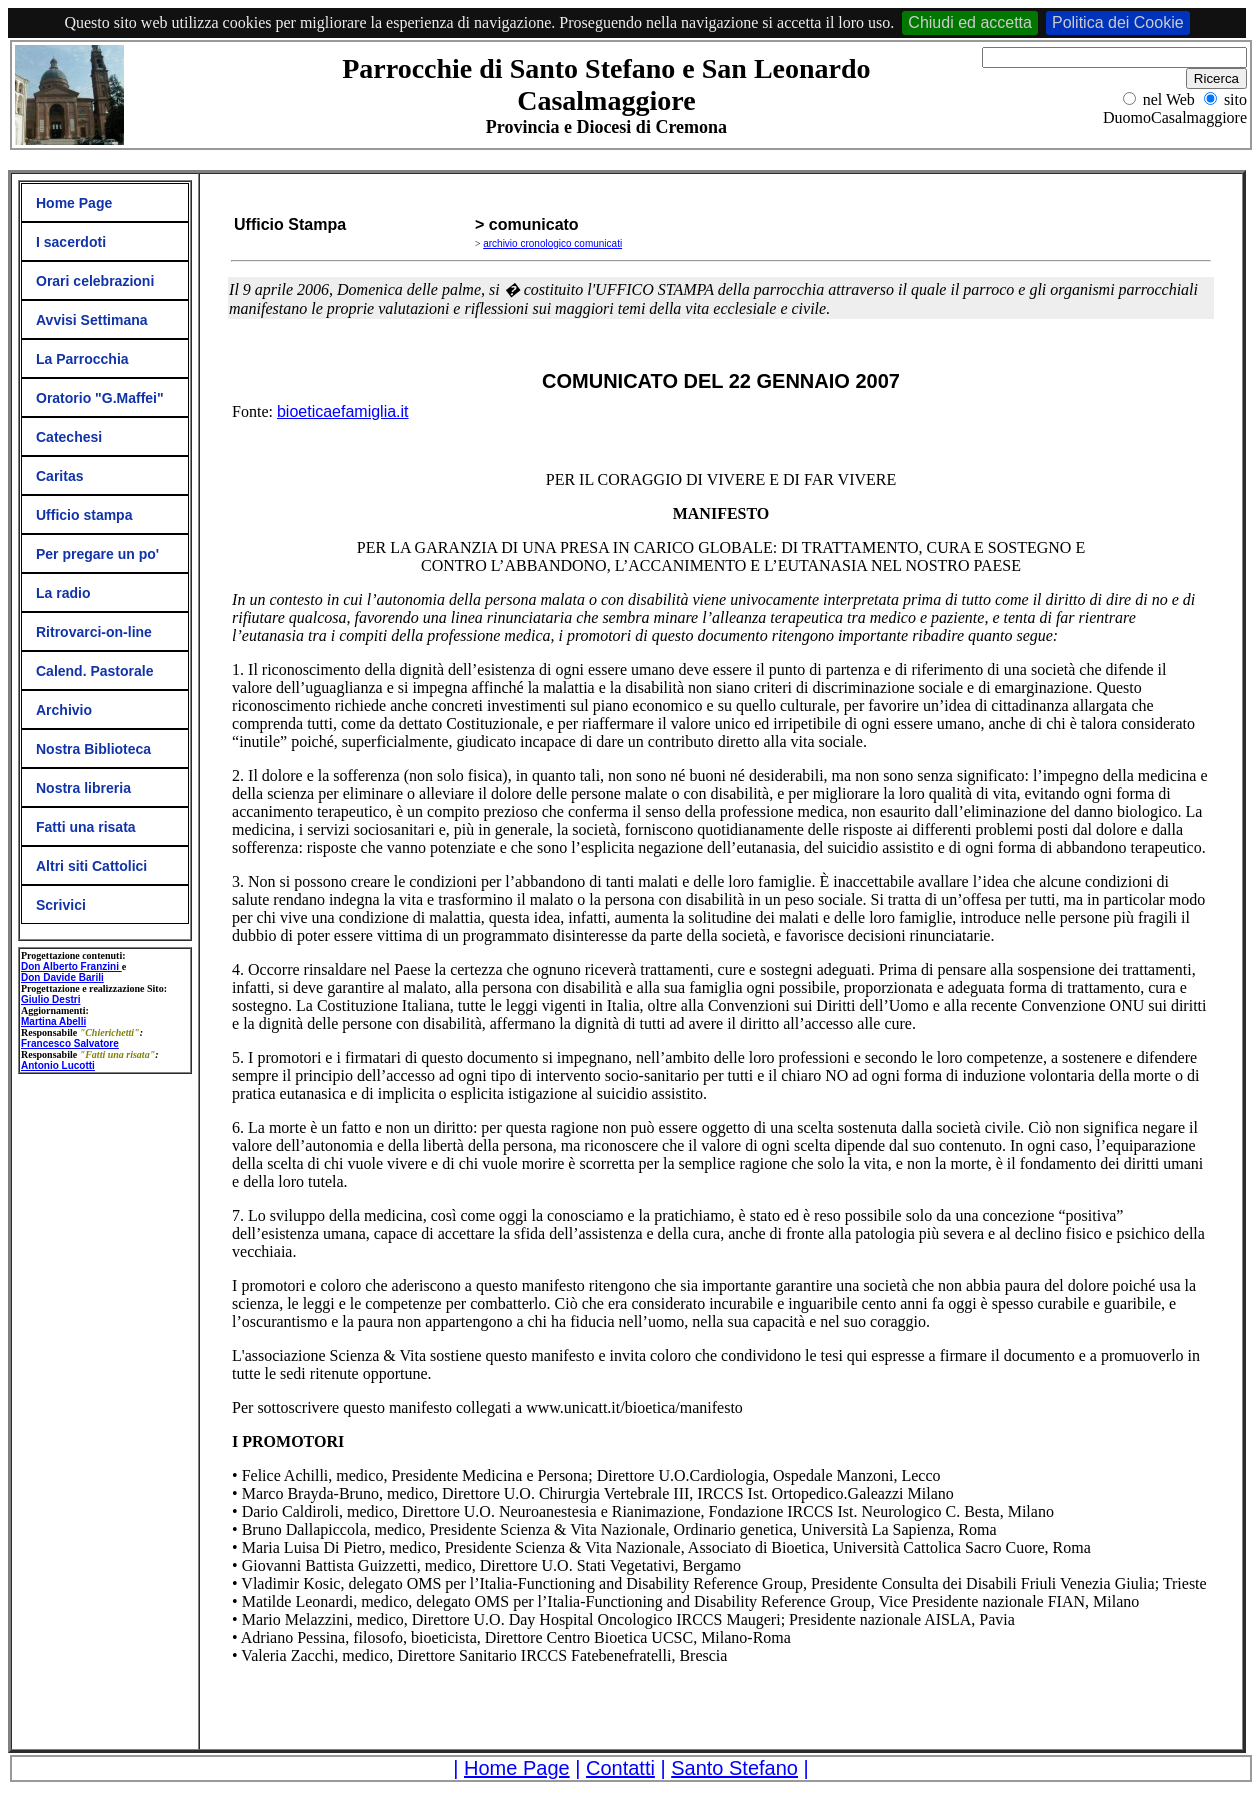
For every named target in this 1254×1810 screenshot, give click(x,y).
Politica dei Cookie (1118, 22)
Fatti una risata (86, 827)
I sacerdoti (71, 242)
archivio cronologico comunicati (552, 243)
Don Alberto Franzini (71, 966)
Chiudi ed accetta (970, 22)
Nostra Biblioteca (93, 749)
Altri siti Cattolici (91, 866)
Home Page (74, 203)
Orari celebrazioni (95, 281)
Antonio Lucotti (58, 1065)
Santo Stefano (734, 1768)
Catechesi (69, 437)
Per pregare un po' (97, 554)
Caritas (59, 476)
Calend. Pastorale (95, 671)
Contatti (620, 1768)
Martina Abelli (53, 1021)
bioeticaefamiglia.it (343, 411)
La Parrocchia (82, 359)
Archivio (64, 710)
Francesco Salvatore (70, 1043)
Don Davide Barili (62, 977)
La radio (63, 593)
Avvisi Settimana (92, 320)
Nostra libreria (83, 788)
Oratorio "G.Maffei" (100, 398)
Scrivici (61, 905)
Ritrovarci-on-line (94, 632)
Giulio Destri (50, 999)
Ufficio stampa (84, 515)
